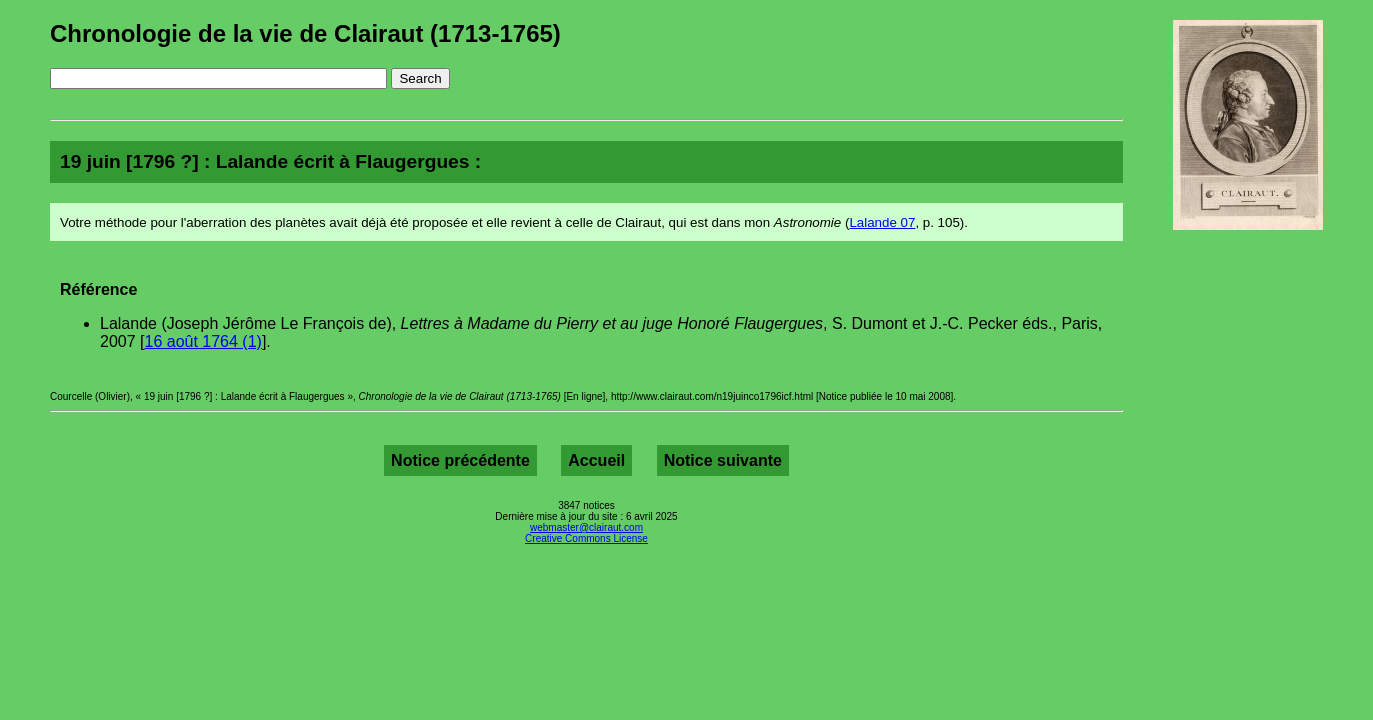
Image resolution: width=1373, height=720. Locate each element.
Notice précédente (460, 460)
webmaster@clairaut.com (586, 527)
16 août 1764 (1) (202, 341)
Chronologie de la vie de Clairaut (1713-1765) (305, 33)
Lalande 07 (882, 222)
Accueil (596, 460)
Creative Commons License (586, 538)
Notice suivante (723, 460)
